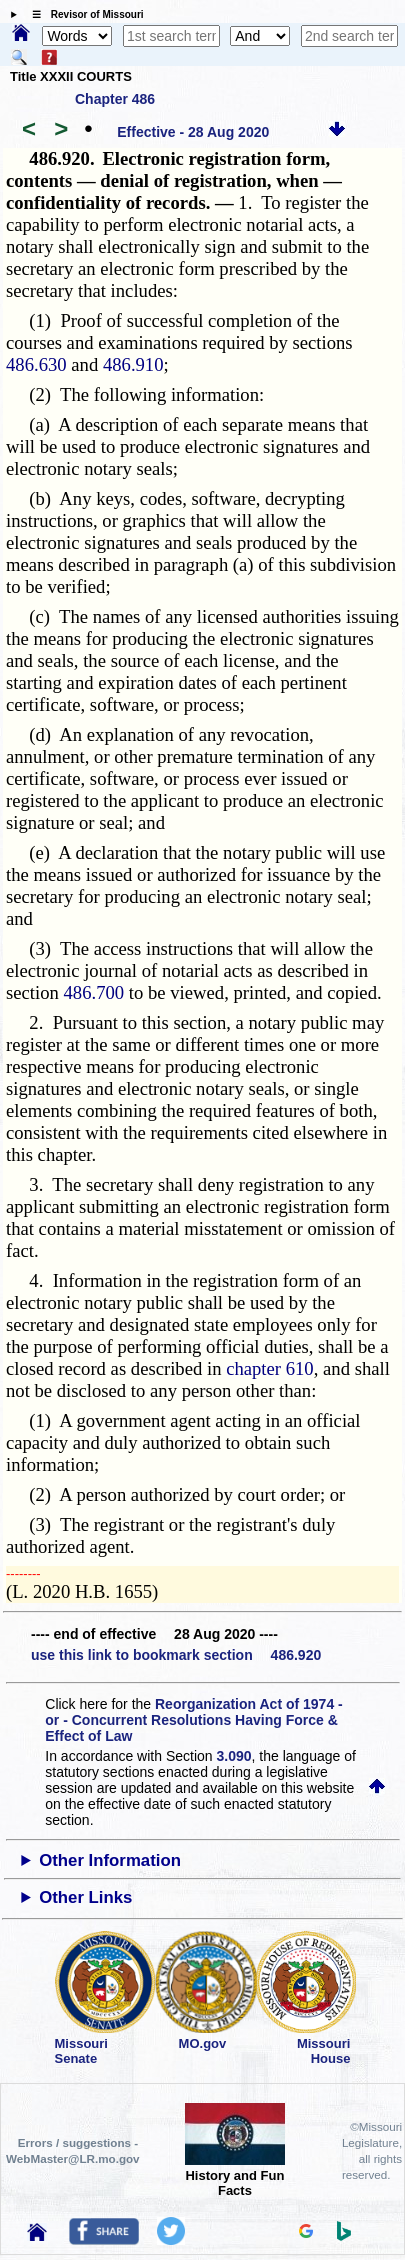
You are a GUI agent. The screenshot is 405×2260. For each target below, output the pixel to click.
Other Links (85, 1897)
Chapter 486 (115, 99)
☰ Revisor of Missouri (83, 14)
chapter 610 (270, 1368)
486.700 (94, 992)
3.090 (234, 1756)
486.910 (133, 364)
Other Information (110, 1860)
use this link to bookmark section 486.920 (176, 1655)
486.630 (36, 364)
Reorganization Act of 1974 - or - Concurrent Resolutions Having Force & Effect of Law (193, 1720)
